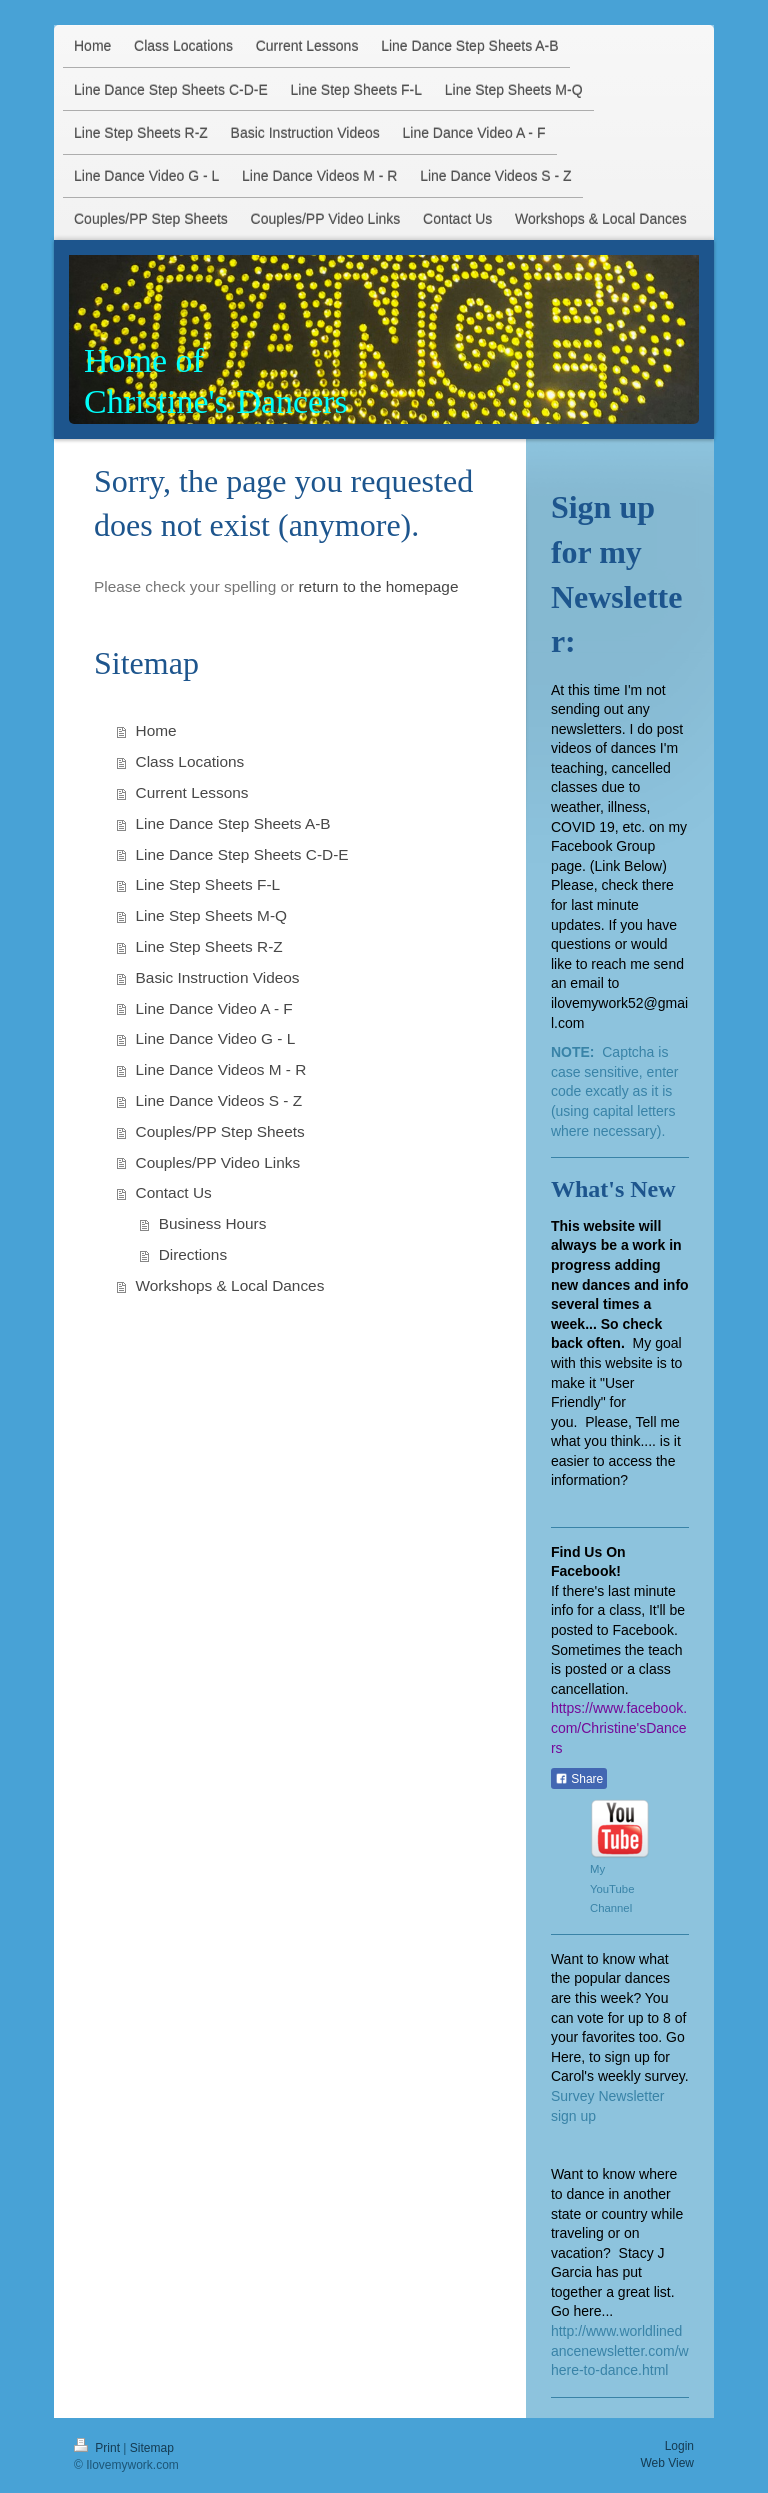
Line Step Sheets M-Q (211, 915)
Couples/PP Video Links (218, 1162)
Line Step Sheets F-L (208, 884)
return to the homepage (378, 586)
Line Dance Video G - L (216, 1038)
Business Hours (213, 1223)
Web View (667, 2463)
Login (679, 2446)
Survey (574, 2096)
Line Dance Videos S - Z (219, 1100)
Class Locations (190, 761)
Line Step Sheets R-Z (209, 946)
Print (98, 2448)
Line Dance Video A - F (214, 1008)
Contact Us (174, 1192)
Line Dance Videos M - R (221, 1069)
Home (156, 730)
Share (579, 1779)
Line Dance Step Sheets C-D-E (242, 854)
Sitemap (152, 2448)
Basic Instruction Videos (218, 977)
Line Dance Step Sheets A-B (233, 823)
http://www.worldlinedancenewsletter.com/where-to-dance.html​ (620, 2350)
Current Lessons (192, 792)
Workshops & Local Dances (230, 1285)
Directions (193, 1254)
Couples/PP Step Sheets (220, 1131)
